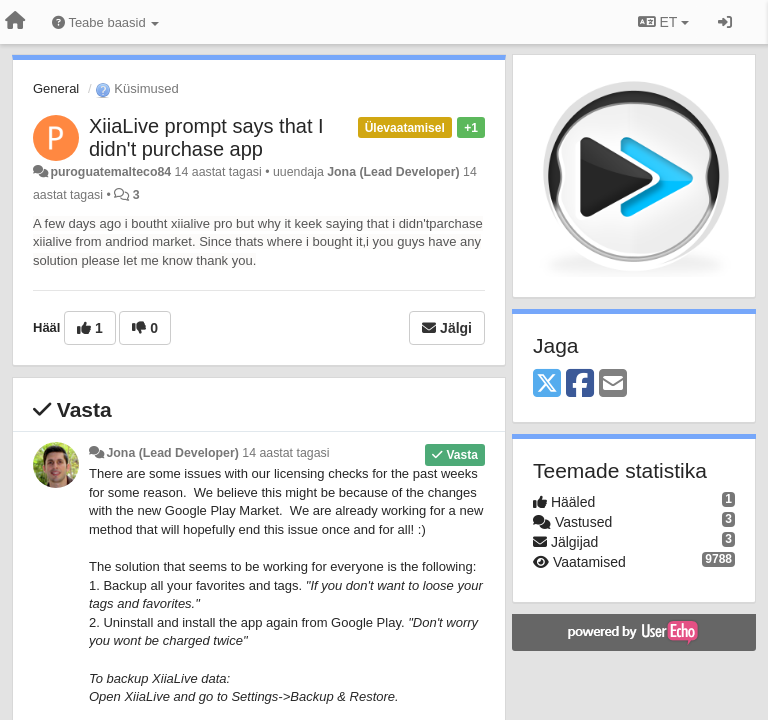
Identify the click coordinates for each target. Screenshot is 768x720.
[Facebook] (580, 384)
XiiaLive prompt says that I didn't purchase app (206, 137)
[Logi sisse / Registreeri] (725, 22)
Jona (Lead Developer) (393, 172)
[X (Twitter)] (547, 384)
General (56, 88)
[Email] (613, 384)
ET (663, 22)
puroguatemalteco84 (110, 172)
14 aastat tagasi (285, 453)
